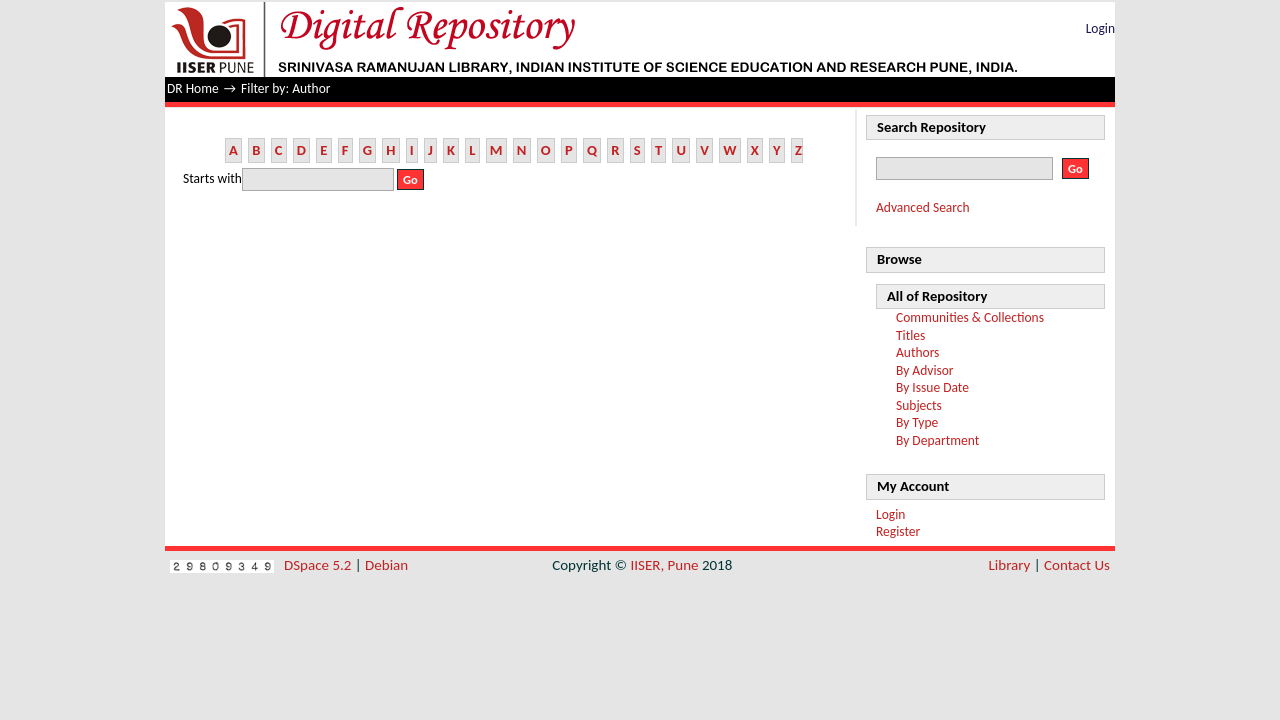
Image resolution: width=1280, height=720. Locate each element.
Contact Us (1077, 565)
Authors (917, 352)
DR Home (193, 88)
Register (898, 531)
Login (1100, 28)
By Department (937, 440)
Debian (386, 565)
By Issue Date (932, 387)
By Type (917, 422)
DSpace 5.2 (319, 565)
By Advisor (925, 370)
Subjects (919, 405)
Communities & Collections (970, 317)
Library (1010, 565)
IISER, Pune (664, 565)
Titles (910, 335)
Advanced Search (923, 207)
